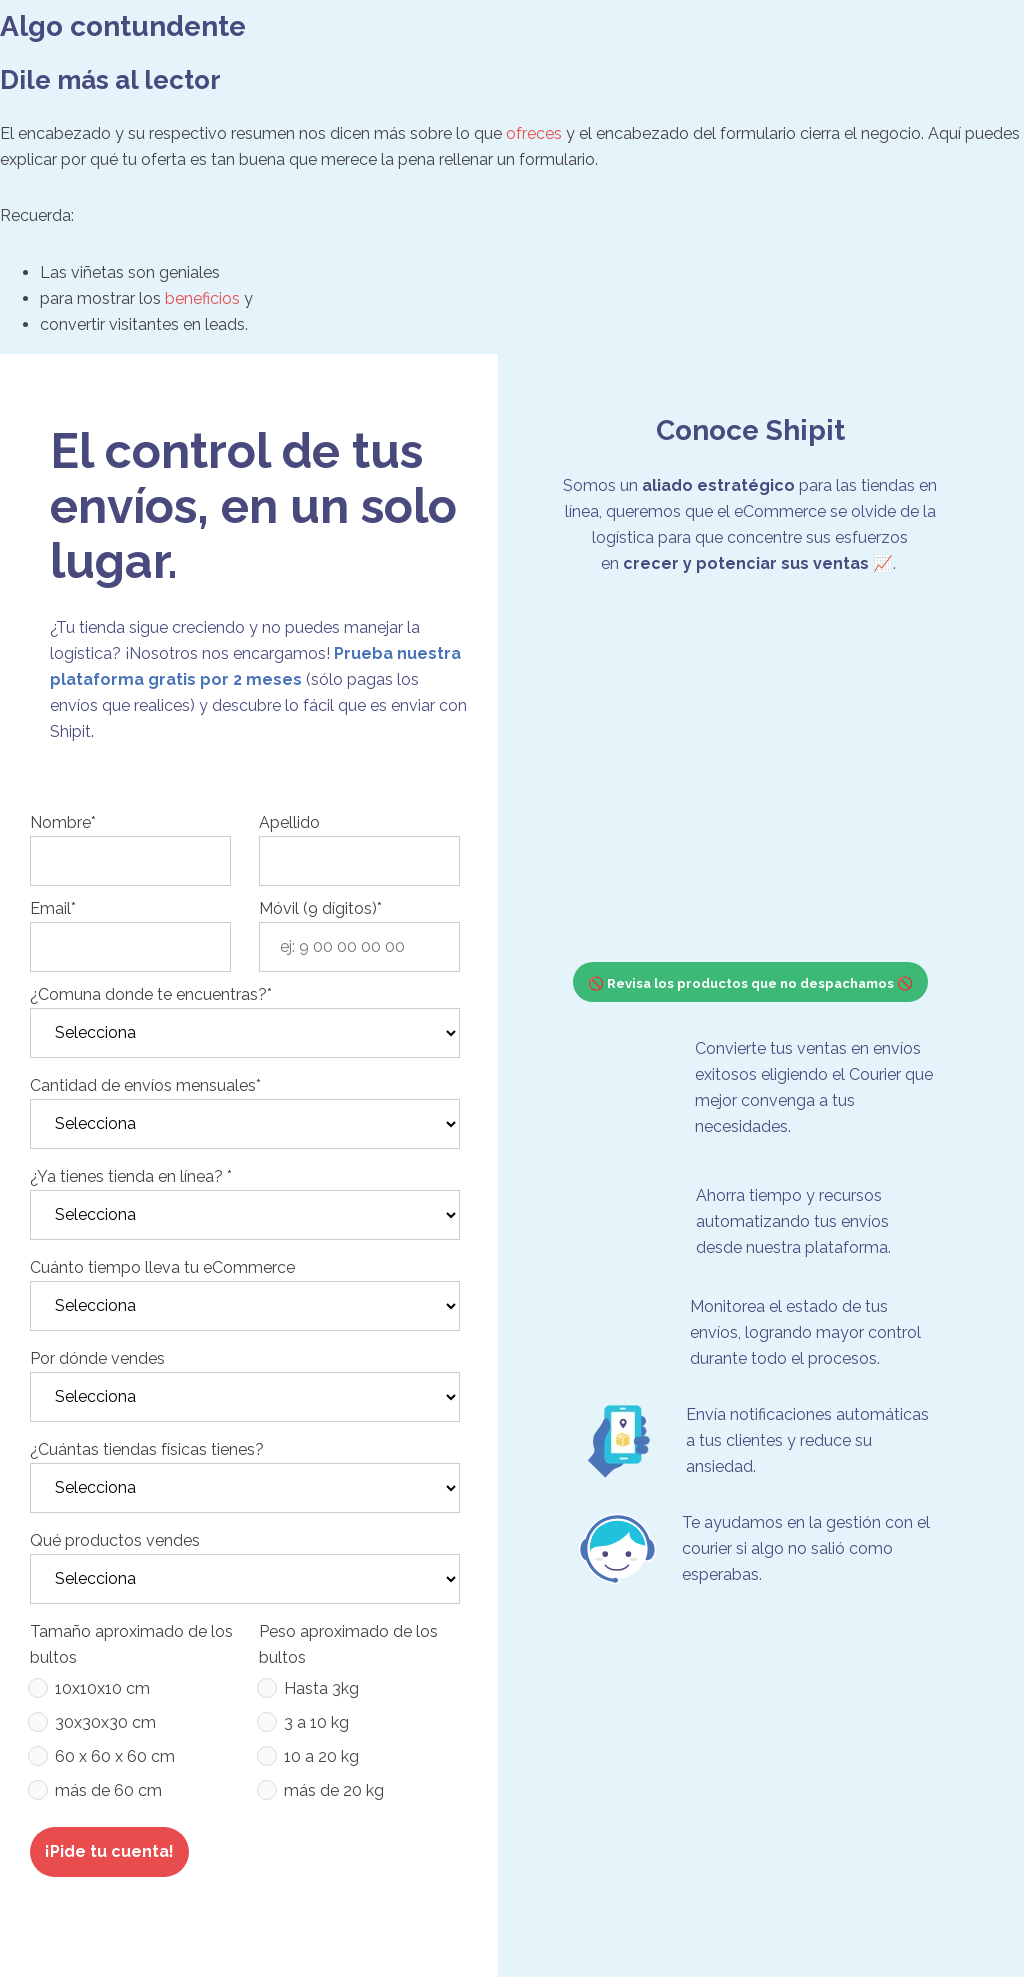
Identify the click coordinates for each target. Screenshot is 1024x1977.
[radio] (130, 1693)
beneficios (202, 298)
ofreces (534, 133)
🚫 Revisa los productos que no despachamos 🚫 (750, 983)
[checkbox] (130, 1744)
